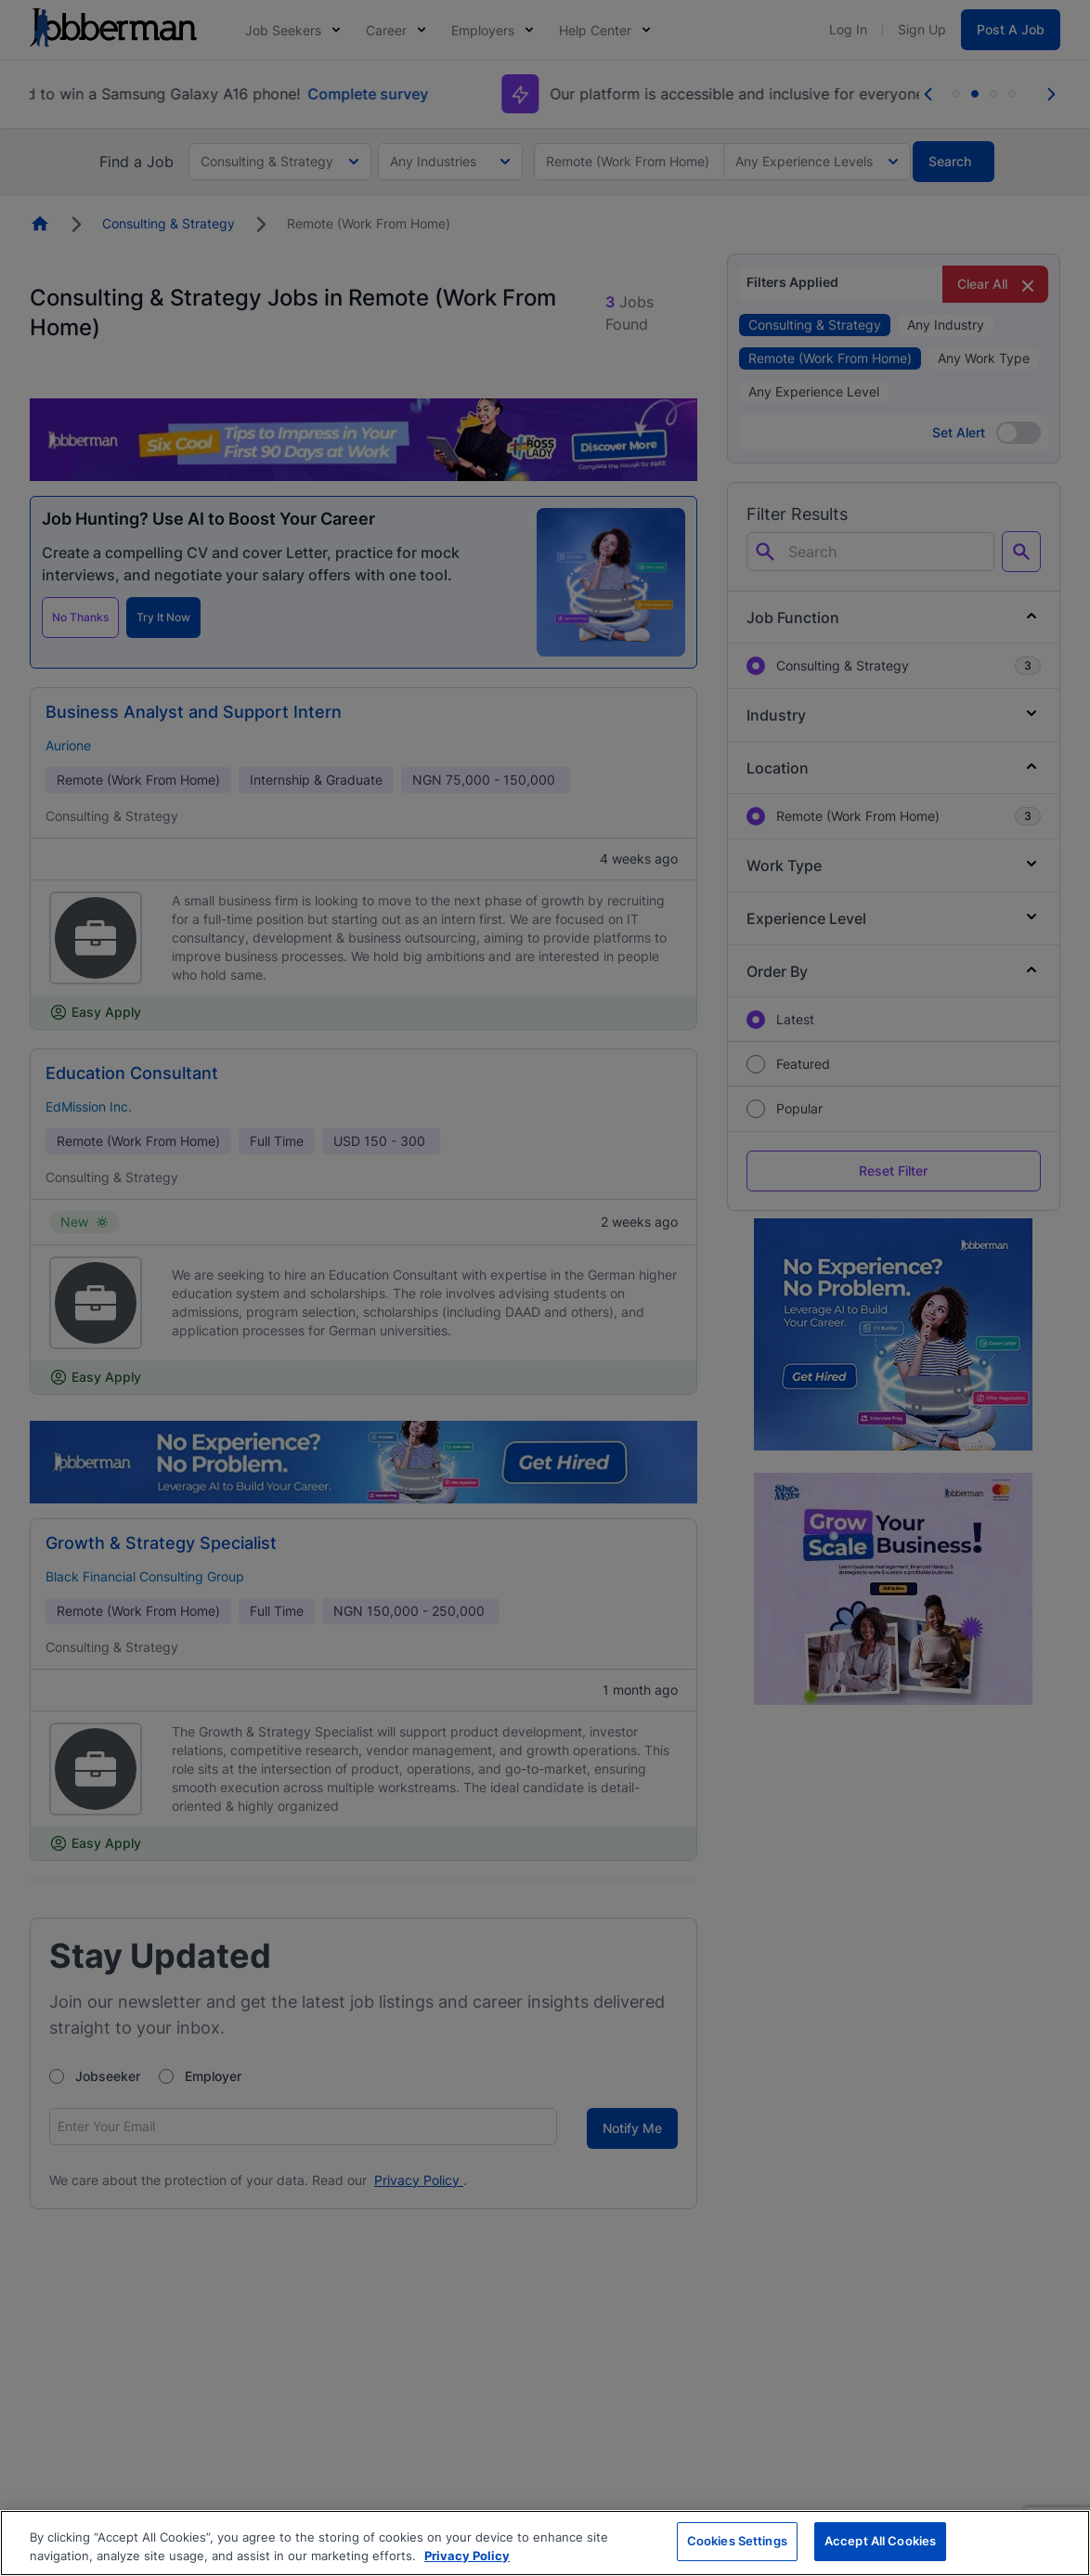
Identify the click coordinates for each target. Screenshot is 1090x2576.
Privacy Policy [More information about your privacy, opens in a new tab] (467, 2555)
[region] (545, 2543)
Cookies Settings (737, 2540)
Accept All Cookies (880, 2540)
